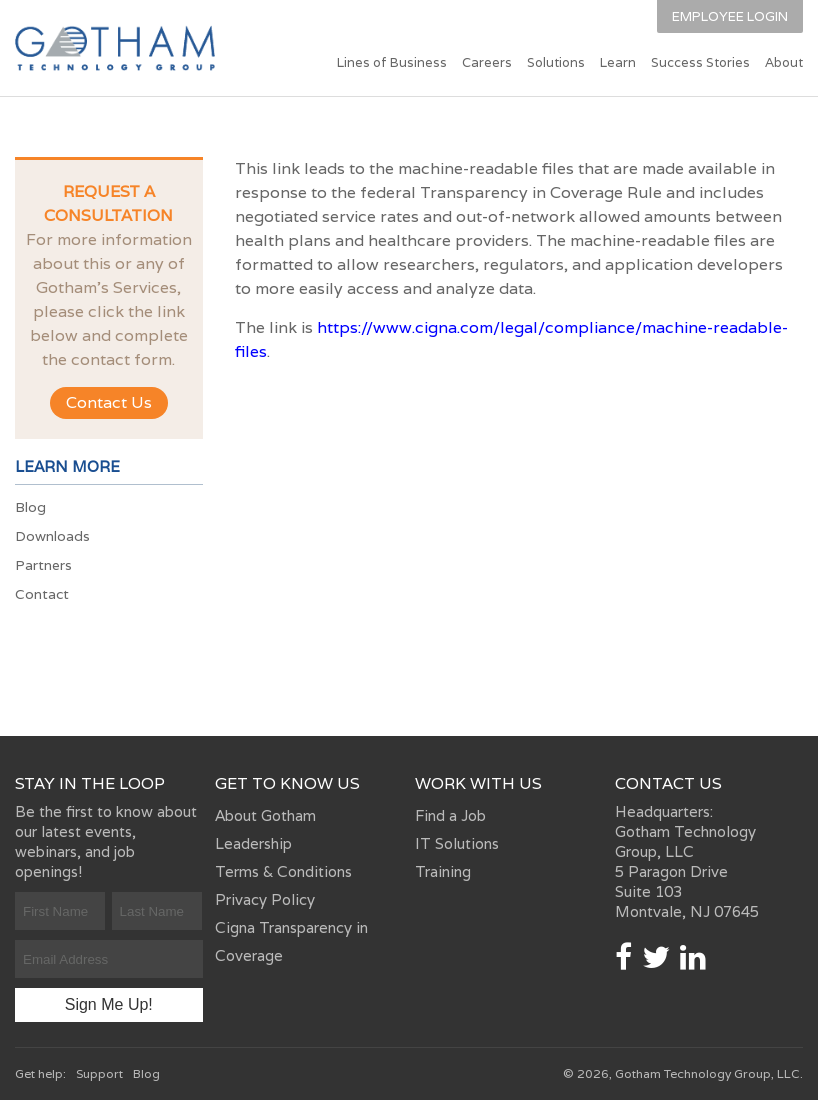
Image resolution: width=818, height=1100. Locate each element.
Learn (618, 62)
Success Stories (700, 62)
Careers (487, 62)
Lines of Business (392, 62)
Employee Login (730, 16)
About (784, 62)
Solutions (556, 62)
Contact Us (109, 402)
